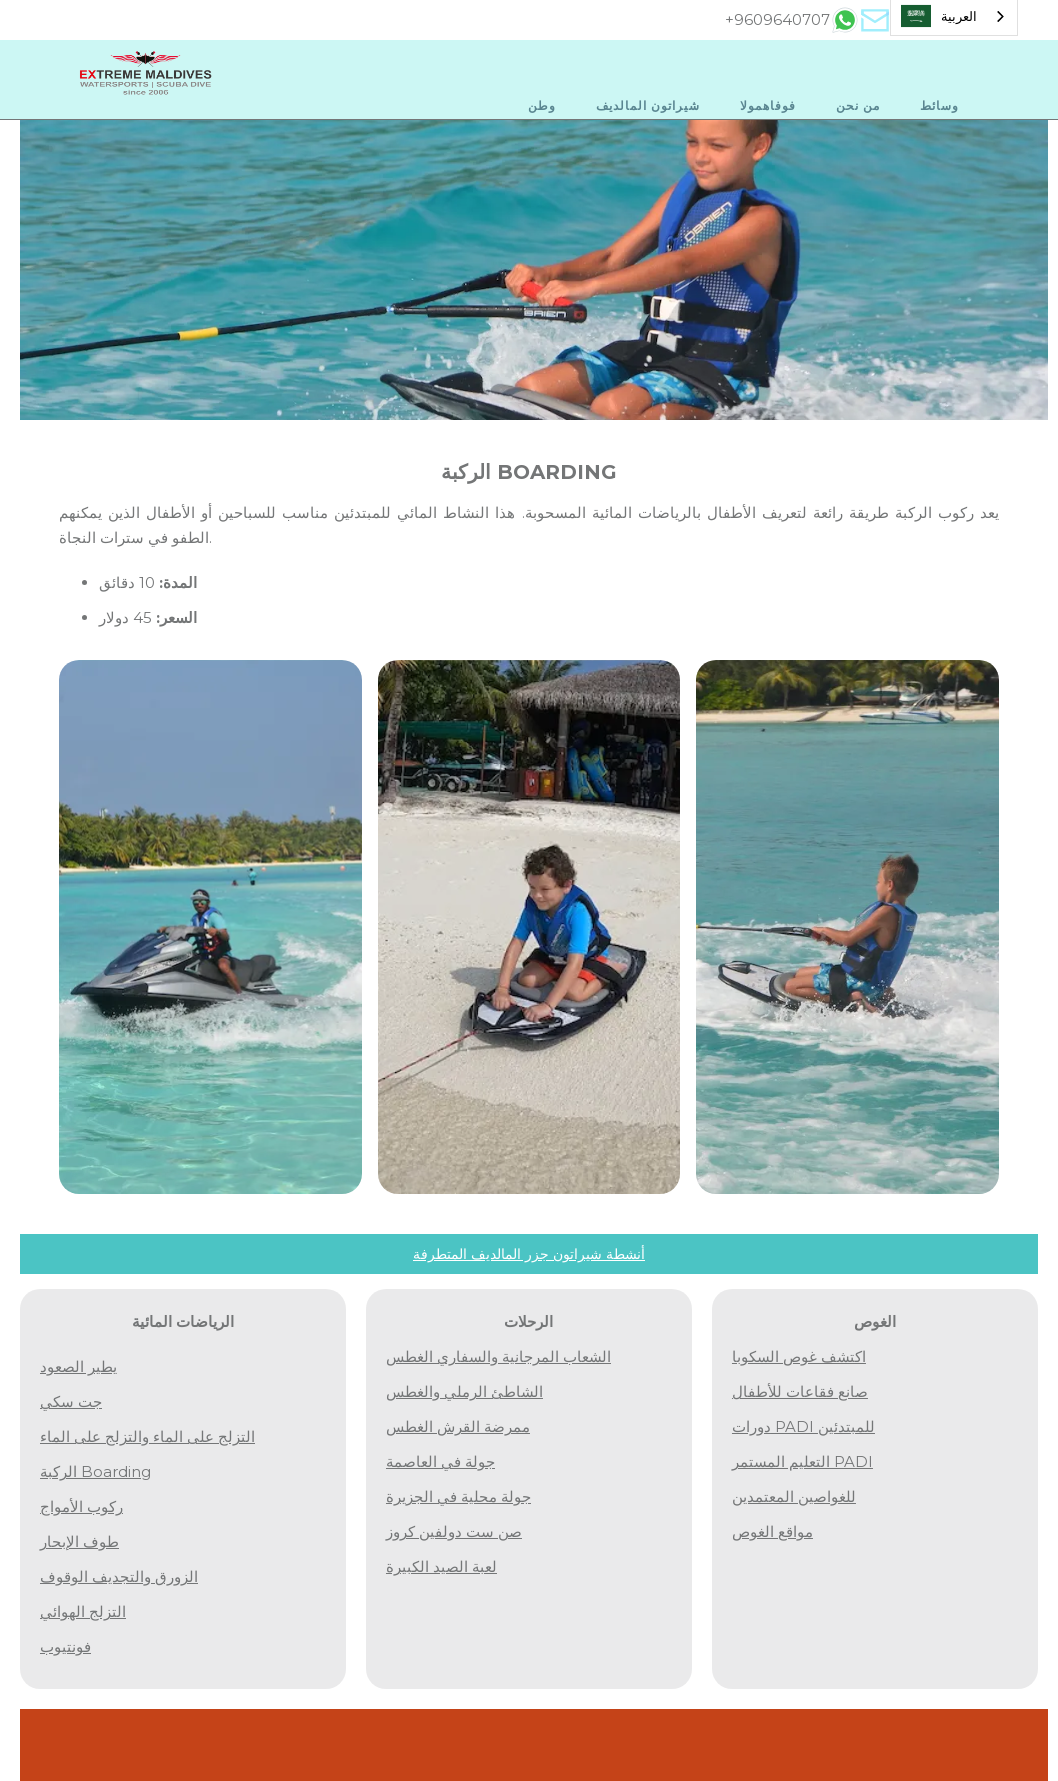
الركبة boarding (95, 1471)
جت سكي (71, 1401)
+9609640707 (777, 19)
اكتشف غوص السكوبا (799, 1356)
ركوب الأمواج (81, 1506)
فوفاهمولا (768, 105)
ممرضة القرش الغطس (458, 1426)
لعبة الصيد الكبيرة (441, 1566)
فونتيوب (65, 1646)
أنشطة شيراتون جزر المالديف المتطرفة (529, 1254)
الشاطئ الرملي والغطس (464, 1391)
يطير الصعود (78, 1366)
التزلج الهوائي (83, 1611)
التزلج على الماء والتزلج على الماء (147, 1436)
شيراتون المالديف (648, 105)
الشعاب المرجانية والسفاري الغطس (498, 1356)
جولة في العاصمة (440, 1461)
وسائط (939, 105)
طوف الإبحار (79, 1541)
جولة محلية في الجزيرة (458, 1496)
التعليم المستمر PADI (802, 1461)
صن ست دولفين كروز (454, 1531)
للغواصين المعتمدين (794, 1496)
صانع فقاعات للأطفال (800, 1391)
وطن (542, 105)
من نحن (858, 105)
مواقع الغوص (772, 1531)
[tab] (845, 20)
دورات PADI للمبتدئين (803, 1426)
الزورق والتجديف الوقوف (119, 1576)
